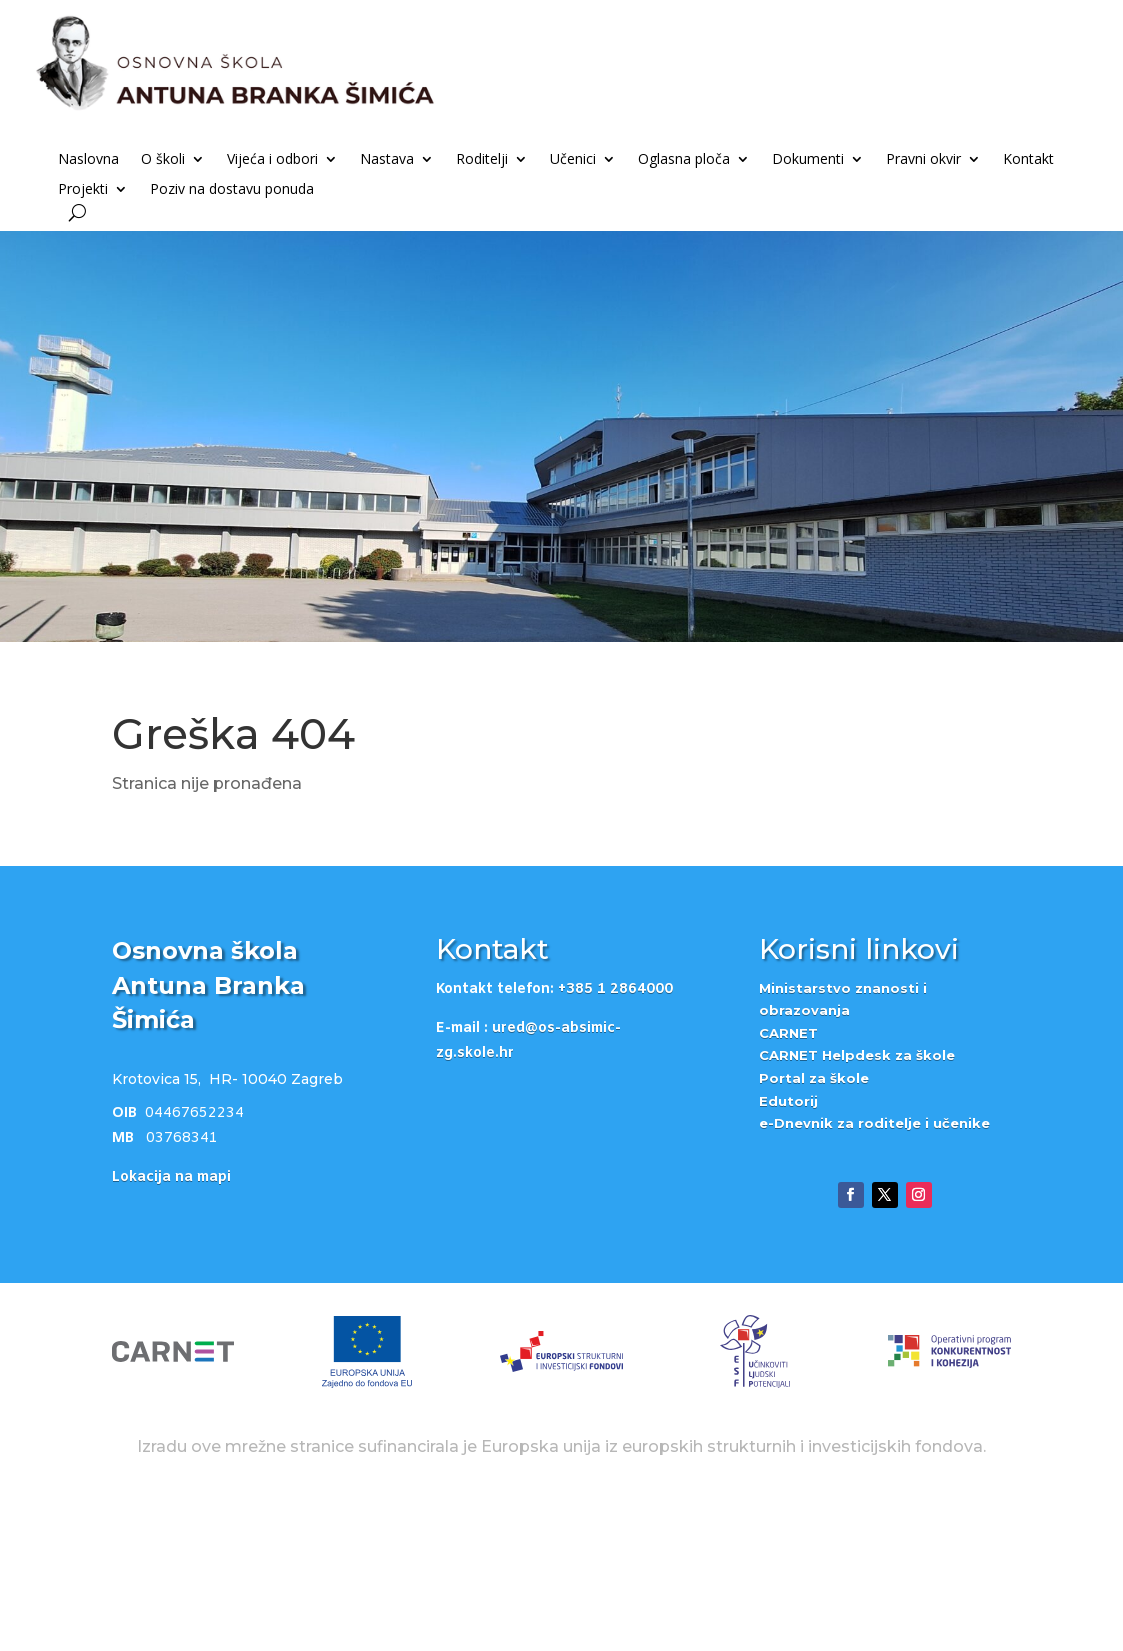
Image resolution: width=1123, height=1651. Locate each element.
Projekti (83, 190)
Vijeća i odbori (272, 160)
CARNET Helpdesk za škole (857, 1201)
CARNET (788, 1179)
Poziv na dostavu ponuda (232, 190)
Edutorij (788, 1247)
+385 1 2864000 (615, 1135)
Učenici (573, 160)
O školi (163, 160)
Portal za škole (814, 1224)
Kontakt (1028, 160)
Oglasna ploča (684, 160)
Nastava (387, 160)
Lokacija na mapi (171, 1323)
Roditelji (482, 160)
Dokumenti (808, 160)
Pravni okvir (923, 160)
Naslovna (88, 160)
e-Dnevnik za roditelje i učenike (874, 1269)
